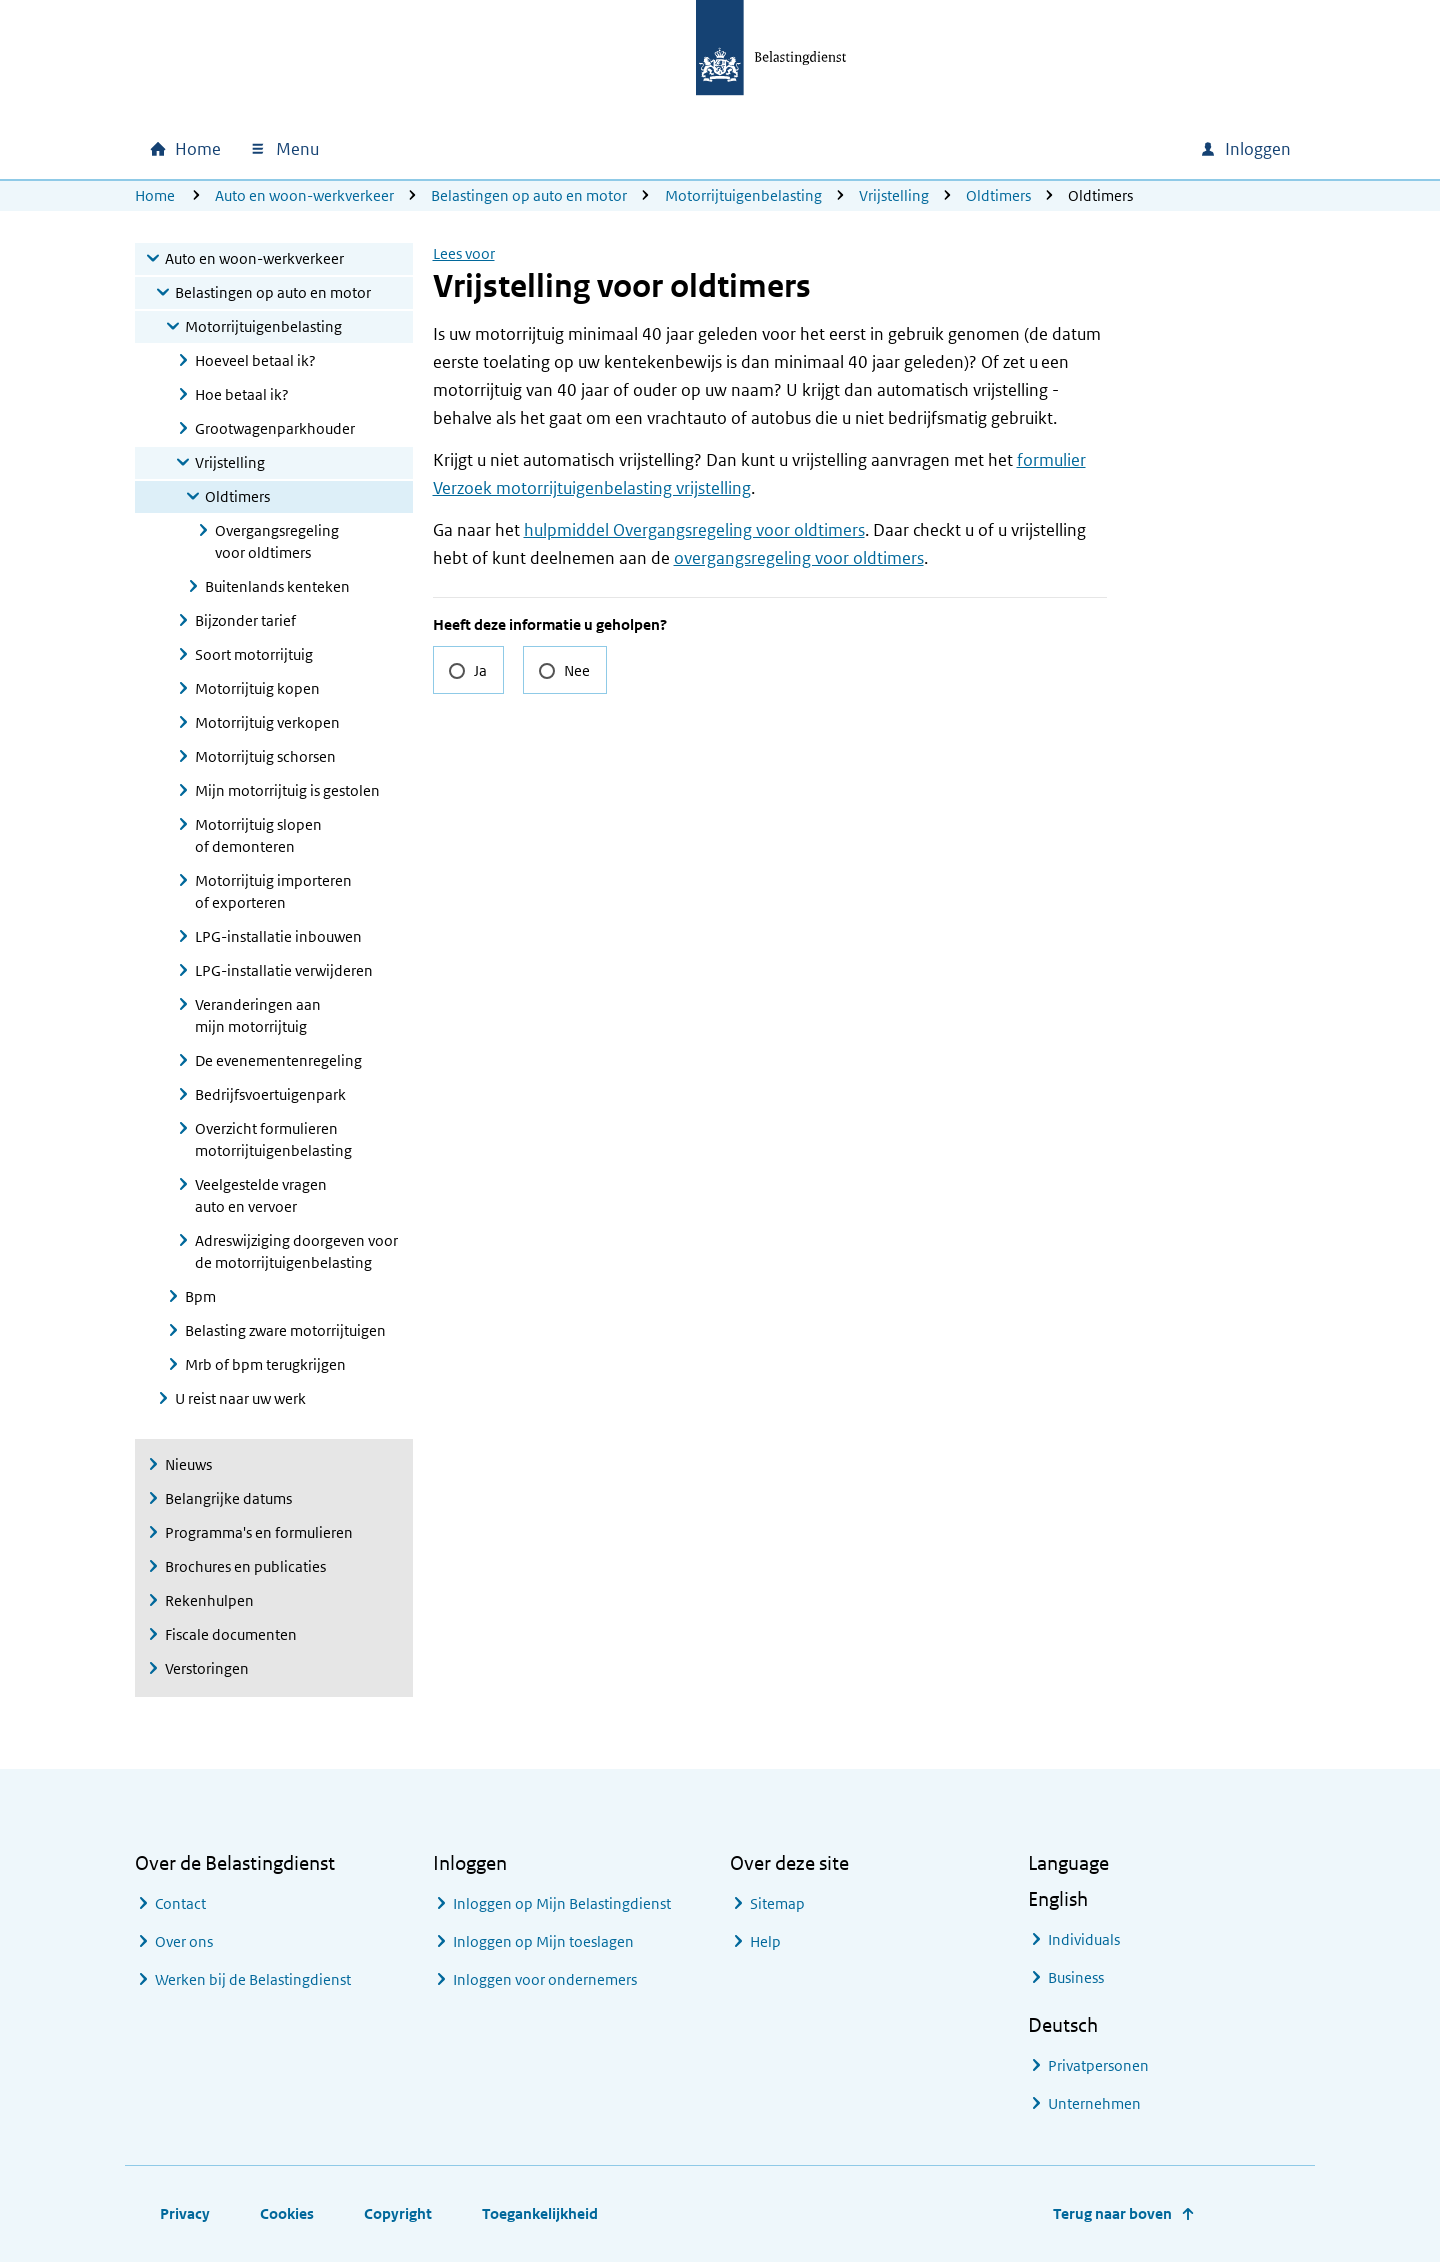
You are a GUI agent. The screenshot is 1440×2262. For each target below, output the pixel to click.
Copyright (398, 2213)
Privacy (185, 2213)
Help (765, 1941)
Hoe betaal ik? (242, 394)
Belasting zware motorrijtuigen (285, 1330)
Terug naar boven (1112, 2213)
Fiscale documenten (231, 1634)
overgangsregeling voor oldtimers (799, 558)
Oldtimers (998, 195)
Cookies (287, 2213)
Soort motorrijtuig (254, 654)
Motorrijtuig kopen (257, 688)
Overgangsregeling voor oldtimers (277, 541)
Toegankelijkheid (540, 2213)
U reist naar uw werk (240, 1398)
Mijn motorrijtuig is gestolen (287, 790)
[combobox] (1013, 149)
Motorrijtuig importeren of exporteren (273, 891)
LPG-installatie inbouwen (278, 936)
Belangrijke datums (228, 1498)
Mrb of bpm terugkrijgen (265, 1364)
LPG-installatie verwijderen (284, 970)
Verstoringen (207, 1668)
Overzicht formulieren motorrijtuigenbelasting (273, 1139)
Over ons (184, 1941)
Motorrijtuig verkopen (267, 722)
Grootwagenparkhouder (275, 428)
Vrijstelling (894, 195)
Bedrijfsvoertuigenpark (270, 1094)
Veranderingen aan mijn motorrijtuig (258, 1015)
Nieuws (188, 1464)
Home (155, 195)
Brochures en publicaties (245, 1566)
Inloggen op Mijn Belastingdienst (562, 1903)
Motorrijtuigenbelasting (743, 195)
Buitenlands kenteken (277, 586)
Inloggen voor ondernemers (545, 1979)
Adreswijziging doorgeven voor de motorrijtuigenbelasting (296, 1251)
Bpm (200, 1296)
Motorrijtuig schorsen (265, 756)
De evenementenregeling (278, 1060)
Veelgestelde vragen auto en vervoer (261, 1195)
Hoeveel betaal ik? (255, 360)
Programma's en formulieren (259, 1532)
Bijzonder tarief (245, 620)
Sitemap (777, 1903)
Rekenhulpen (209, 1600)
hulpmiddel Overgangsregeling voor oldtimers (694, 530)
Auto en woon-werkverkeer (304, 195)
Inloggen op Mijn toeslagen (543, 1941)
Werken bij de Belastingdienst (253, 1979)
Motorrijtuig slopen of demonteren (258, 835)
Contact (180, 1903)
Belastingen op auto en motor (529, 195)
